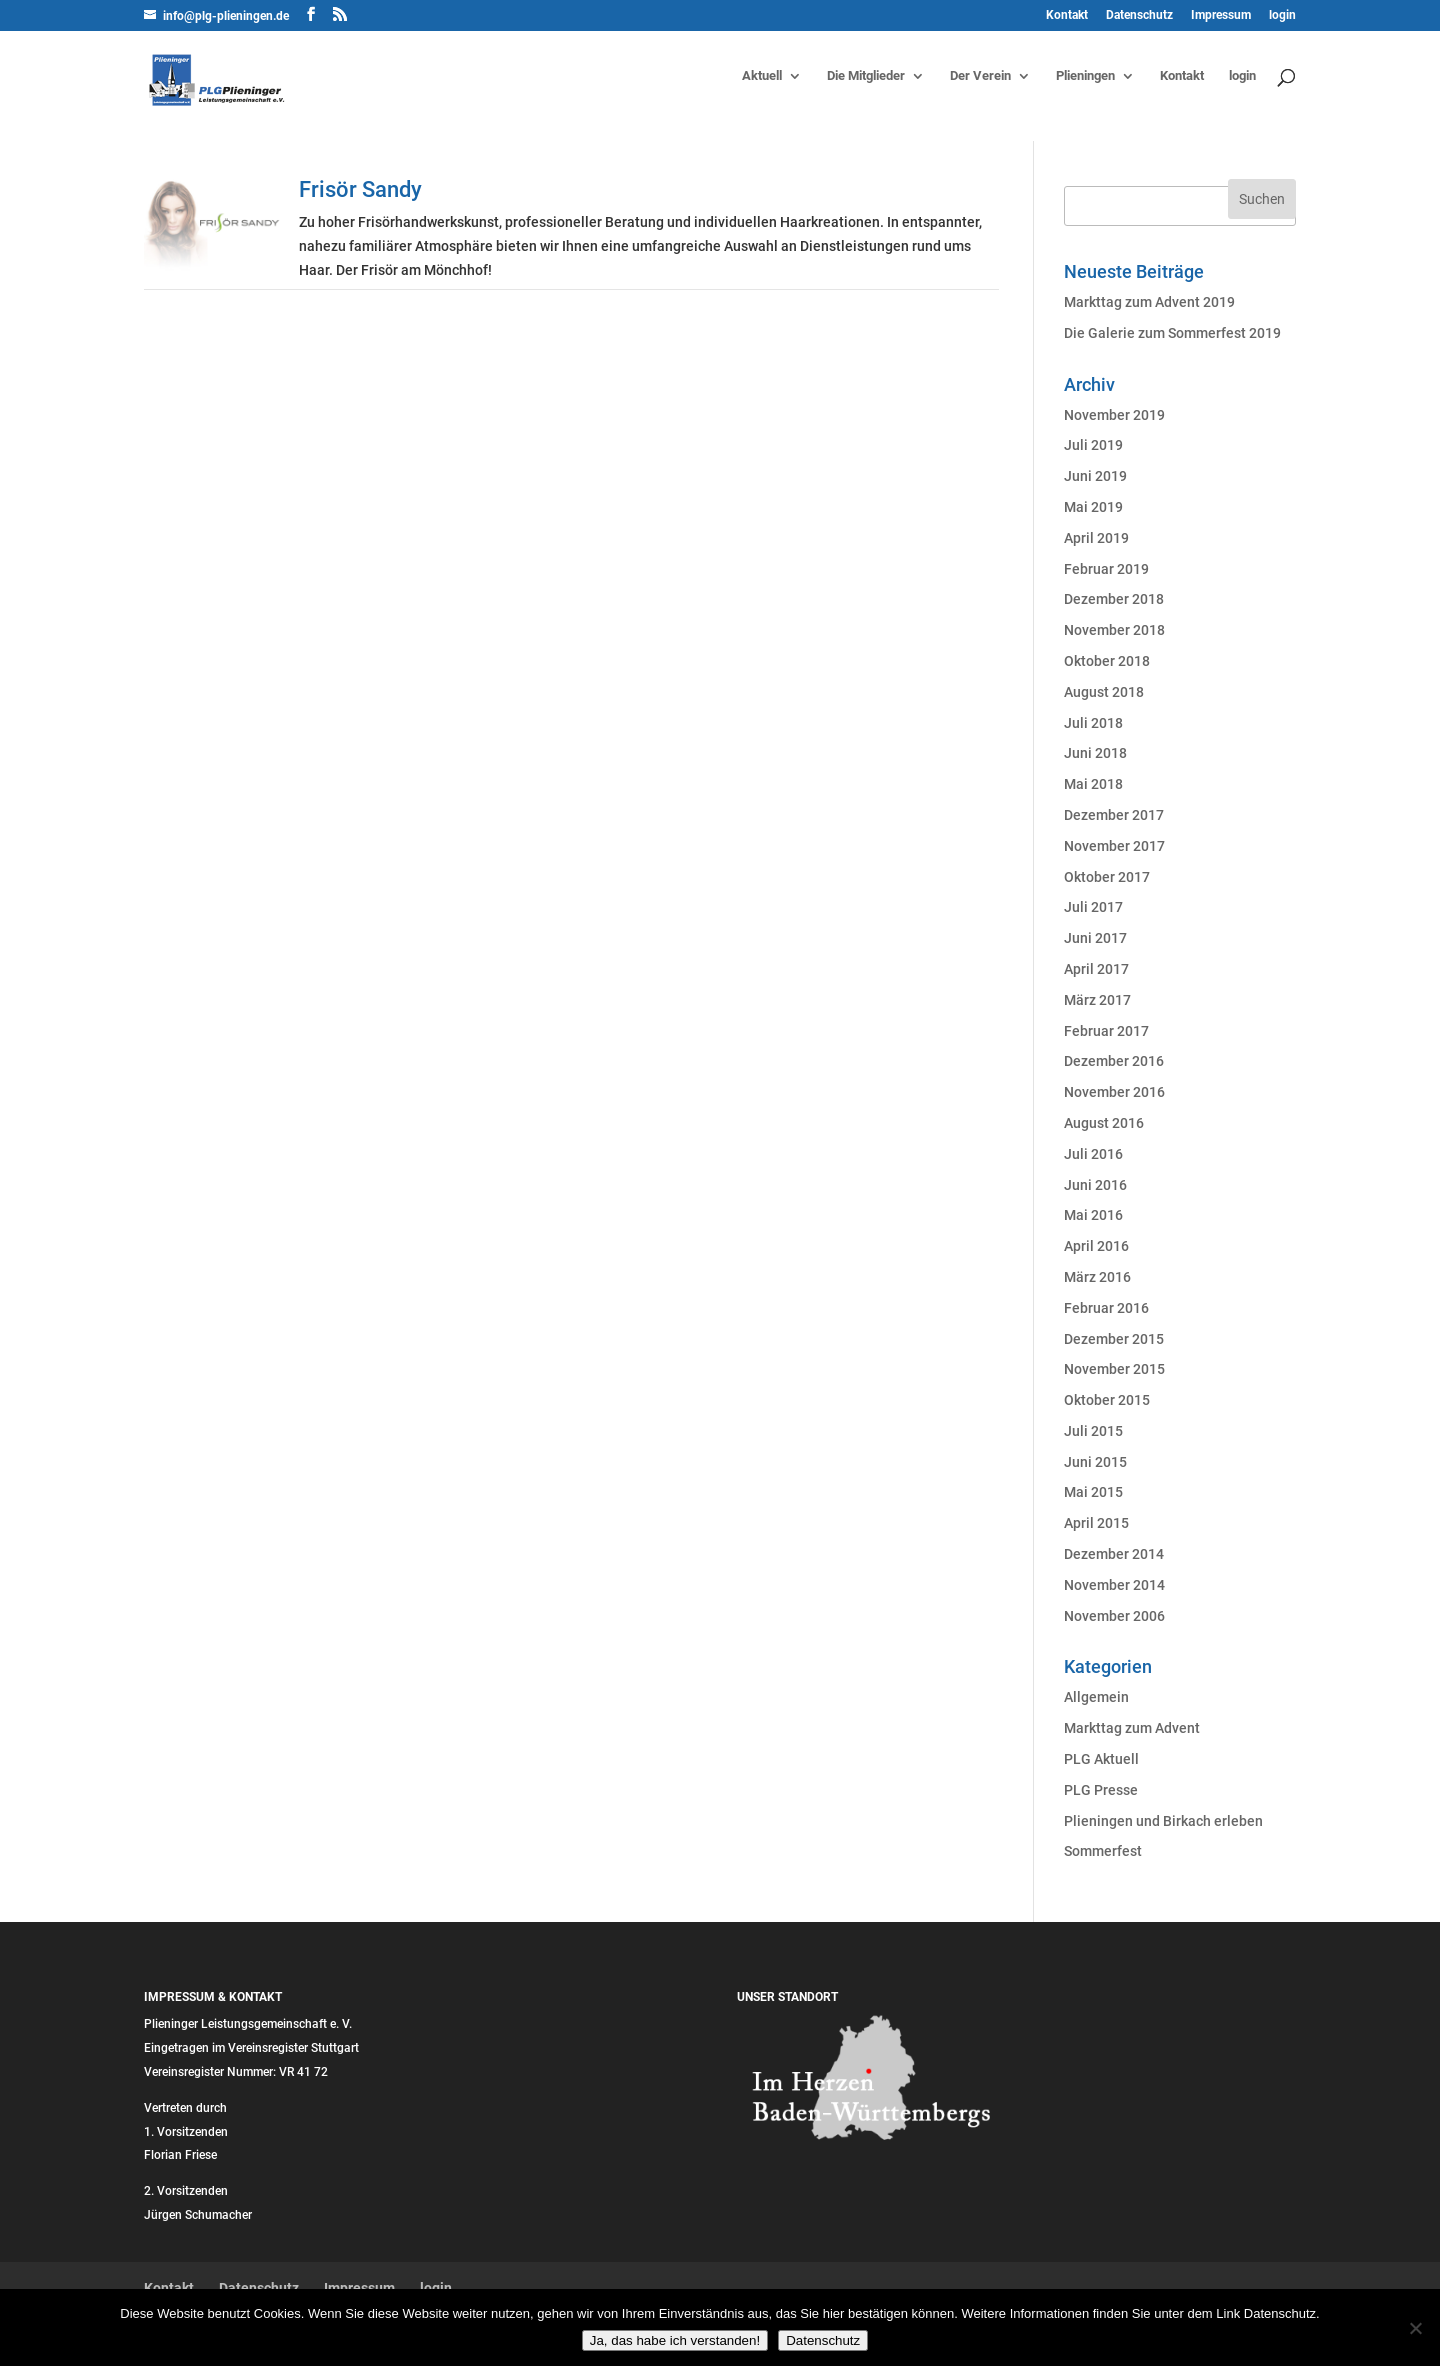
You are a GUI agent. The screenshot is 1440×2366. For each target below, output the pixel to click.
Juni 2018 (1095, 753)
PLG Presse (1101, 1790)
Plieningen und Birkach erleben (1163, 1821)
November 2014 (1114, 1585)
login (1282, 15)
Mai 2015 (1093, 1492)
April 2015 (1096, 1523)
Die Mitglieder (866, 76)
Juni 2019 (1095, 476)
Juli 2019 (1093, 445)
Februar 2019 (1106, 569)
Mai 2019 (1093, 507)
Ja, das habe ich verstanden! (675, 2340)
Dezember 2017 (1114, 815)
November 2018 (1114, 630)
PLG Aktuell (1101, 1759)
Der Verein (980, 76)
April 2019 (1096, 538)
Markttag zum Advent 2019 (1149, 302)
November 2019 (1114, 415)
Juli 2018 (1093, 723)
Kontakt (1067, 15)
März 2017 (1097, 1000)
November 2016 (1114, 1092)
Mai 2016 (1093, 1215)
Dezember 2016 (1114, 1061)
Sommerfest (1103, 1851)
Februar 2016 (1106, 1308)
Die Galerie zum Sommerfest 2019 (1172, 333)
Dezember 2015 (1114, 1339)
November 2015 (1114, 1369)
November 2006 (1114, 1616)
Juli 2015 (1093, 1431)
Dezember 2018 (1114, 599)
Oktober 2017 (1107, 877)
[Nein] (1415, 2328)
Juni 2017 (1095, 938)
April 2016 (1096, 1246)
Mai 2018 (1093, 784)
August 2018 (1104, 692)
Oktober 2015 (1107, 1400)
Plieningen (1085, 76)
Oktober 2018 (1107, 661)
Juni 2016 (1095, 1185)
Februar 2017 (1106, 1031)
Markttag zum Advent (1132, 1728)
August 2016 (1104, 1123)
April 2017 (1096, 969)
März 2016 (1097, 1277)
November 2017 (1114, 846)
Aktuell (762, 76)
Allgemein (1096, 1697)
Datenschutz (1139, 15)
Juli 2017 (1093, 907)
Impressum (1221, 15)
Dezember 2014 (1114, 1554)
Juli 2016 (1093, 1154)
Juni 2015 (1095, 1462)
